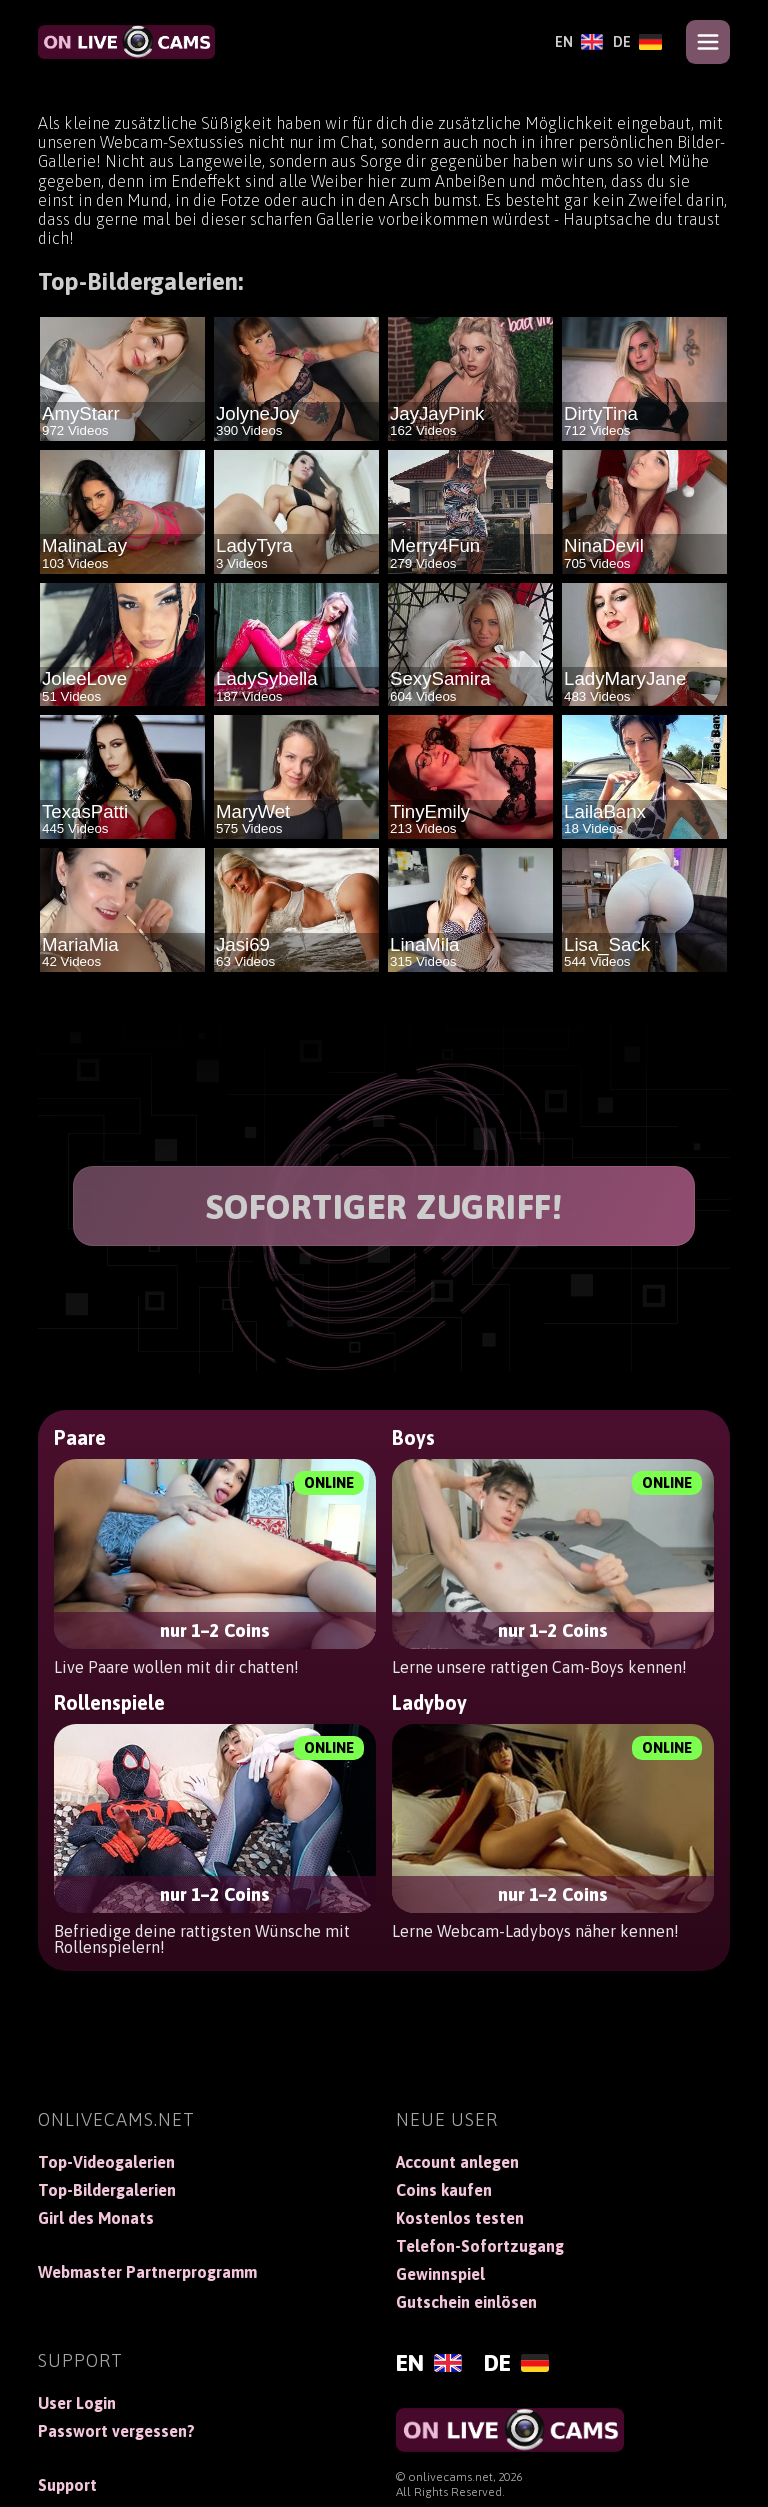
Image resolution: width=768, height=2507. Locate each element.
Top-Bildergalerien (107, 2190)
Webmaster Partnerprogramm (147, 2272)
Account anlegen (457, 2162)
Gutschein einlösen (466, 2302)
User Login (77, 2403)
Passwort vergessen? (116, 2431)
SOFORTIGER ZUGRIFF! (384, 1206)
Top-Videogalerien (106, 2162)
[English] (579, 42)
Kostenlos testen (460, 2218)
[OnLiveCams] (126, 42)
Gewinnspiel (440, 2274)
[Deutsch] (637, 42)
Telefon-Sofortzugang (480, 2246)
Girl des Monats (96, 2218)
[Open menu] (708, 42)
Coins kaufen (444, 2190)
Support (67, 2485)
